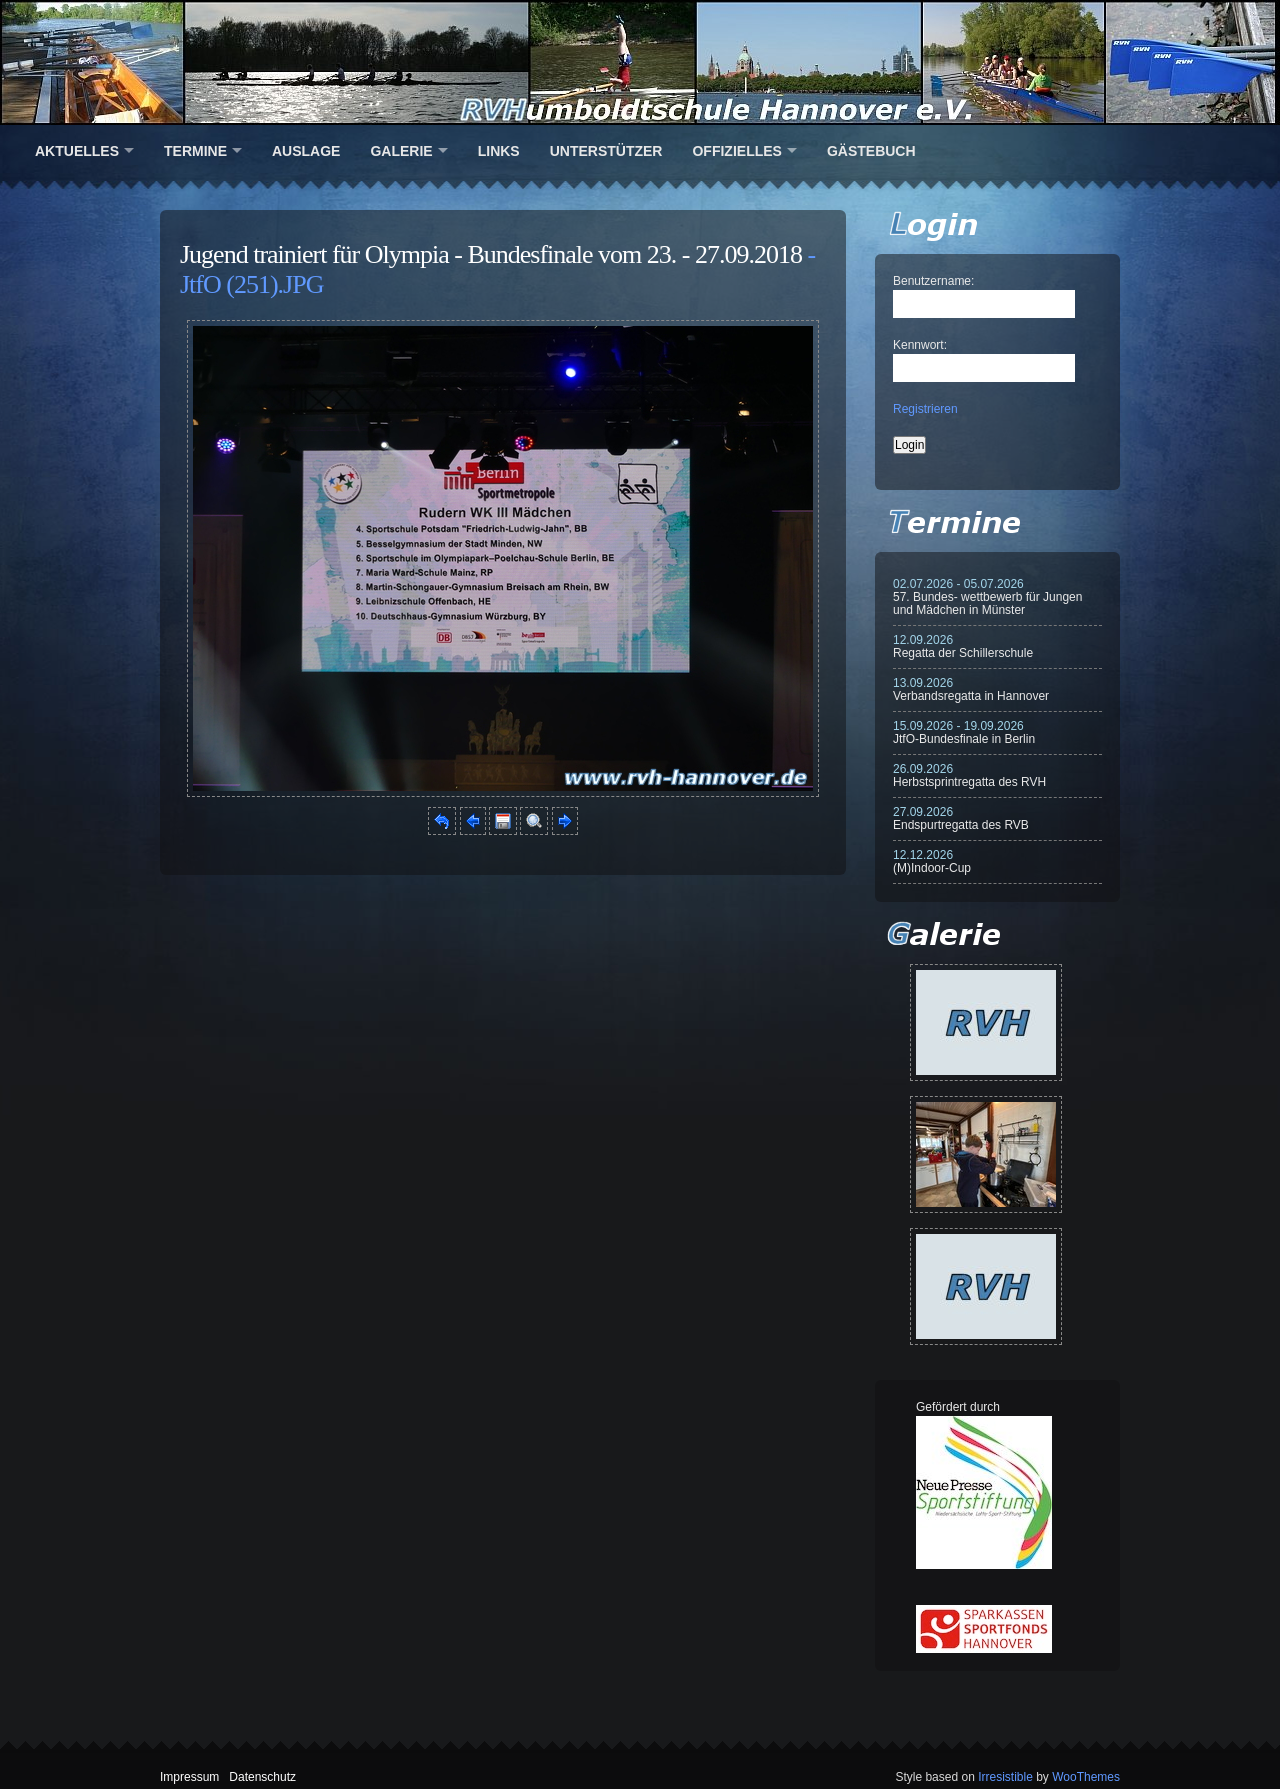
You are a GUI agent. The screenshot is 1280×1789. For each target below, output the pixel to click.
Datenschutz (262, 1777)
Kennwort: (920, 345)
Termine (195, 151)
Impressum (189, 1777)
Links (499, 151)
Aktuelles (77, 151)
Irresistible (1005, 1777)
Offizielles (736, 151)
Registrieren (925, 409)
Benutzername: (933, 281)
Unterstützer (606, 151)
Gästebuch (871, 151)
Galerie (401, 151)
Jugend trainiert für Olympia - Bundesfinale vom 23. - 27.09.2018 (491, 254)
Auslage (306, 151)
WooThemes (1086, 1777)
